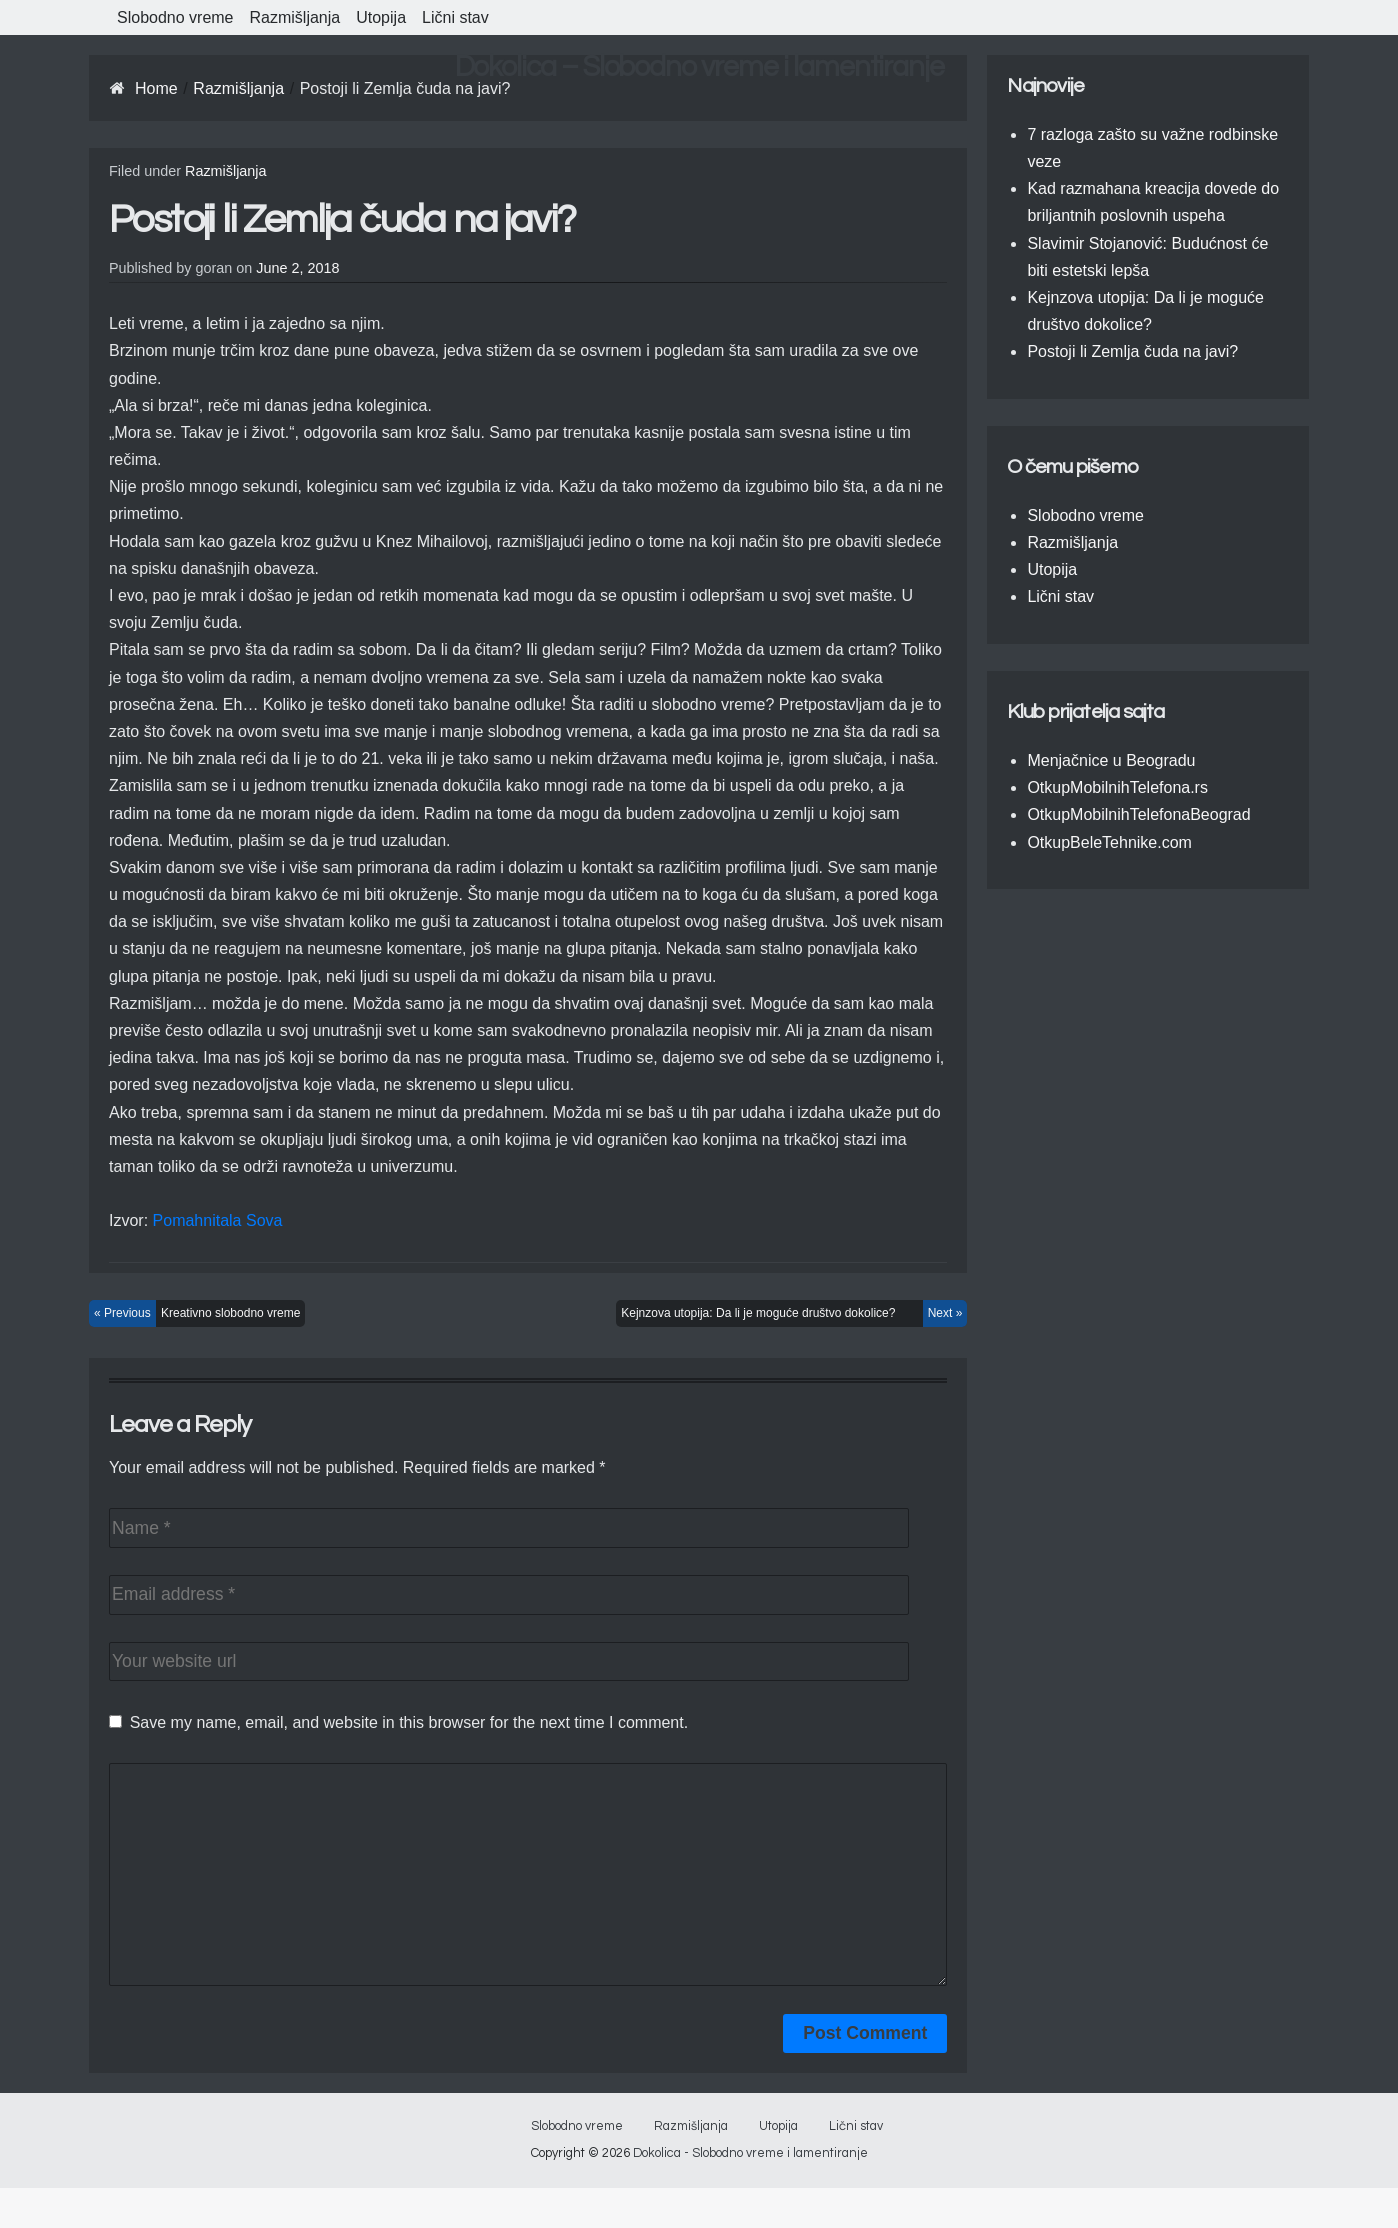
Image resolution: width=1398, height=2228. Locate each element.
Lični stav (455, 17)
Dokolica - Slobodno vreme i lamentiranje (750, 2193)
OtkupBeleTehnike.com (1109, 842)
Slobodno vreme (175, 17)
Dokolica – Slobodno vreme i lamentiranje (699, 67)
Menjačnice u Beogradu (1111, 760)
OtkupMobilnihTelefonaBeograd (1138, 814)
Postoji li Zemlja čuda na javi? (1132, 351)
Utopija (381, 17)
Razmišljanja (295, 17)
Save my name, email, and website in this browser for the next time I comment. (409, 1722)
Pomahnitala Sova (218, 1220)
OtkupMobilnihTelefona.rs (1117, 787)
